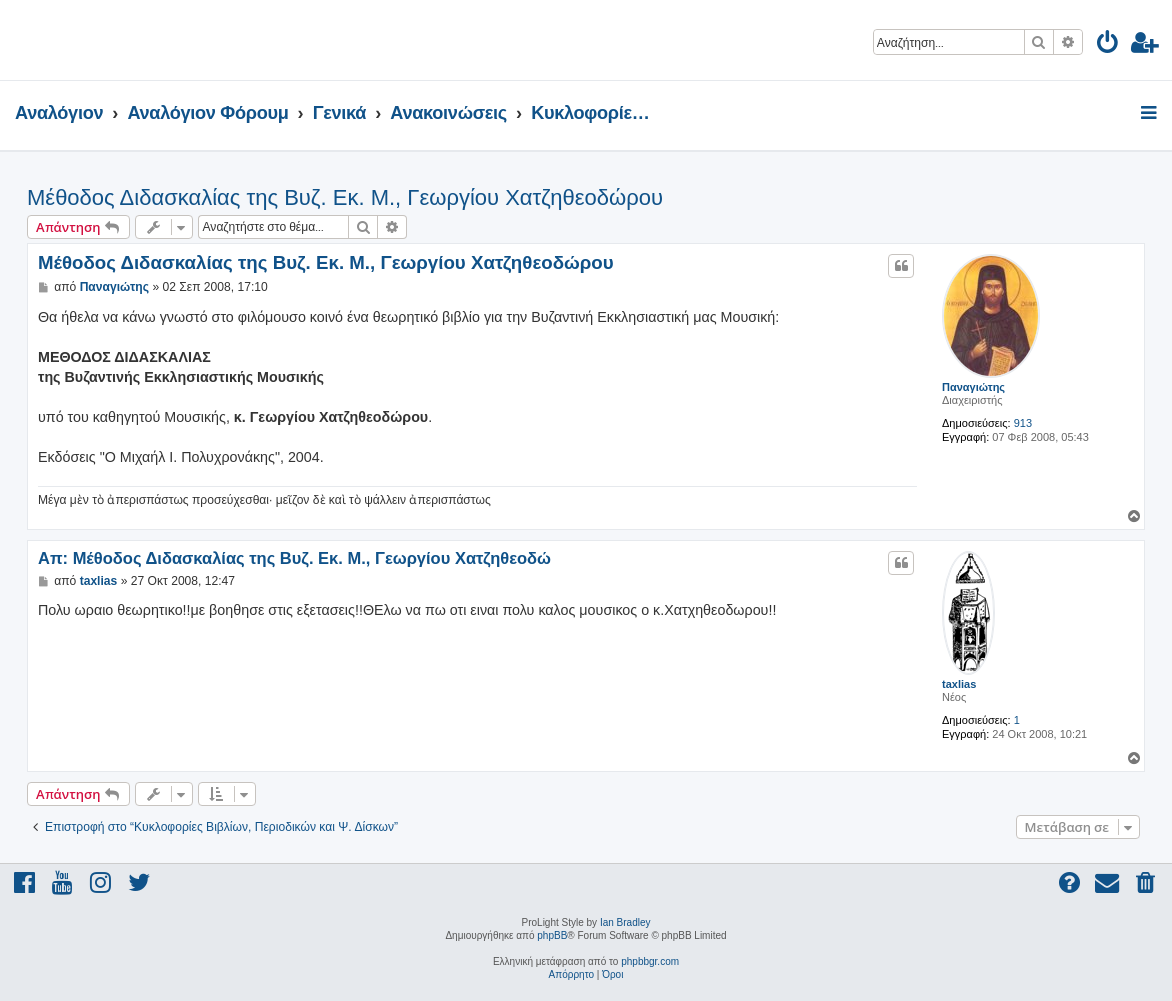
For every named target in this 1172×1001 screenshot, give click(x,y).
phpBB (552, 935)
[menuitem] (1108, 45)
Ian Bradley (625, 922)
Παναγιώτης (973, 387)
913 (1023, 423)
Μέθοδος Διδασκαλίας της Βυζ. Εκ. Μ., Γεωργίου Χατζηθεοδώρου (345, 197)
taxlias (959, 684)
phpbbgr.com (650, 961)
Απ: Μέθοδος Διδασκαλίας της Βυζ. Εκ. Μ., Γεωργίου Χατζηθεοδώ (294, 558)
